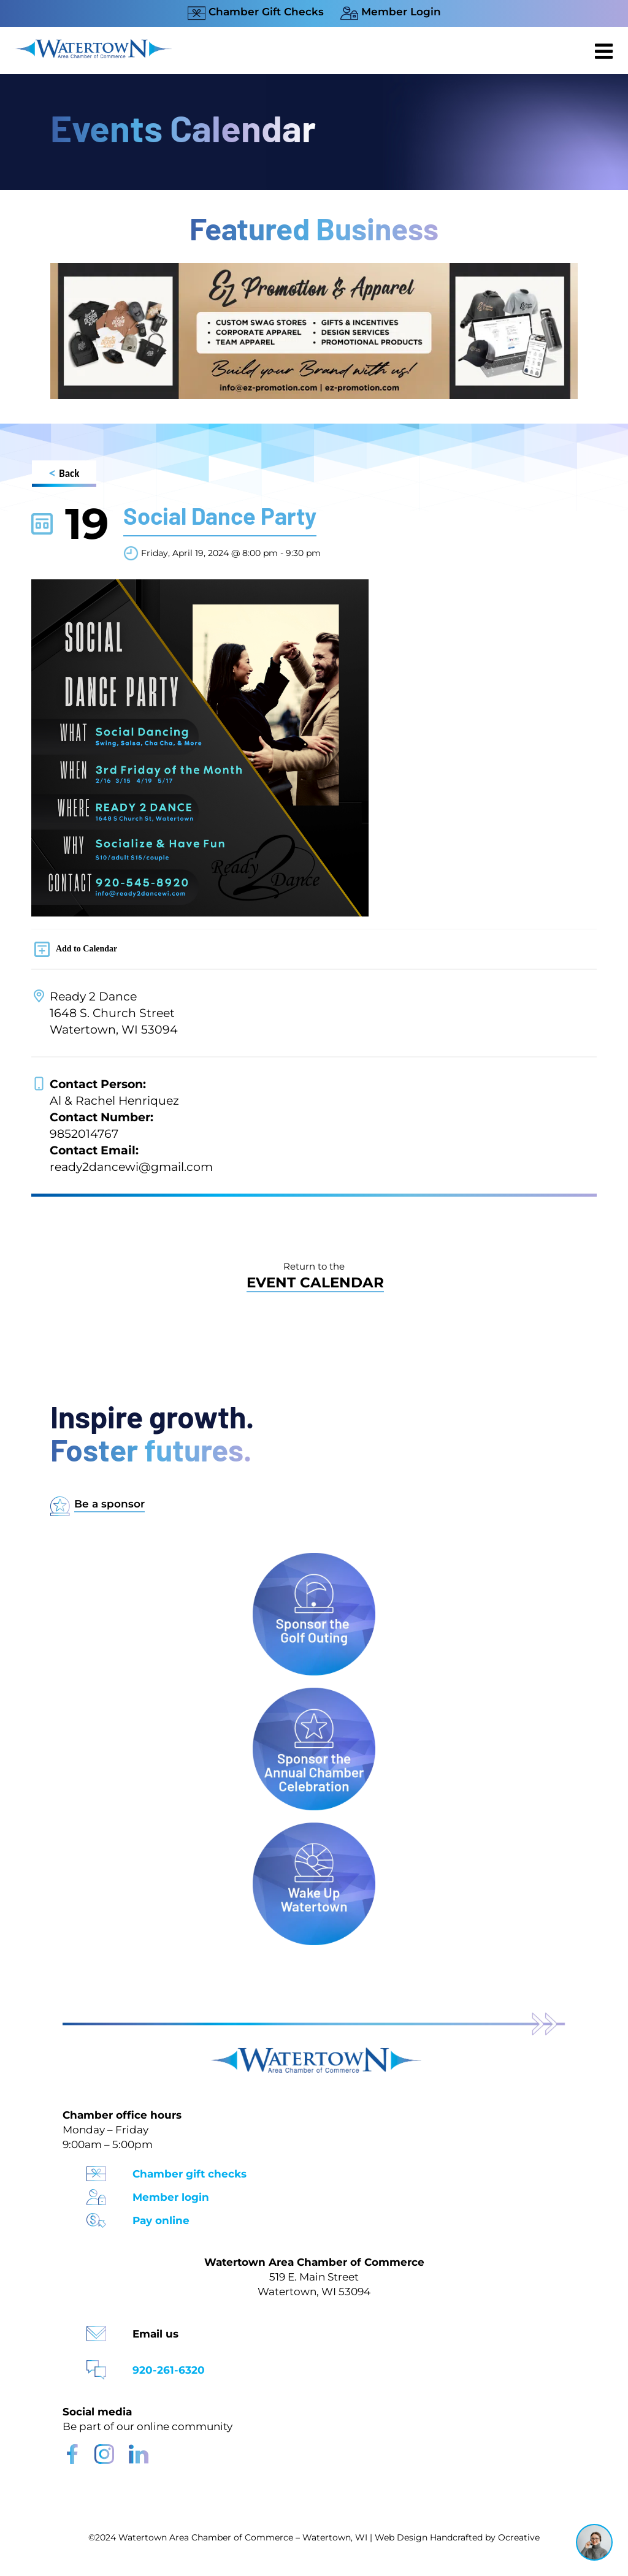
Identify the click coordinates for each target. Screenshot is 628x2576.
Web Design (401, 2537)
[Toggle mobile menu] (605, 50)
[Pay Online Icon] (96, 2216)
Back (64, 475)
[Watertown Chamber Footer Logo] (314, 2053)
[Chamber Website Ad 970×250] (314, 269)
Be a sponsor (109, 1504)
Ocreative (519, 2537)
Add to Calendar (86, 948)
